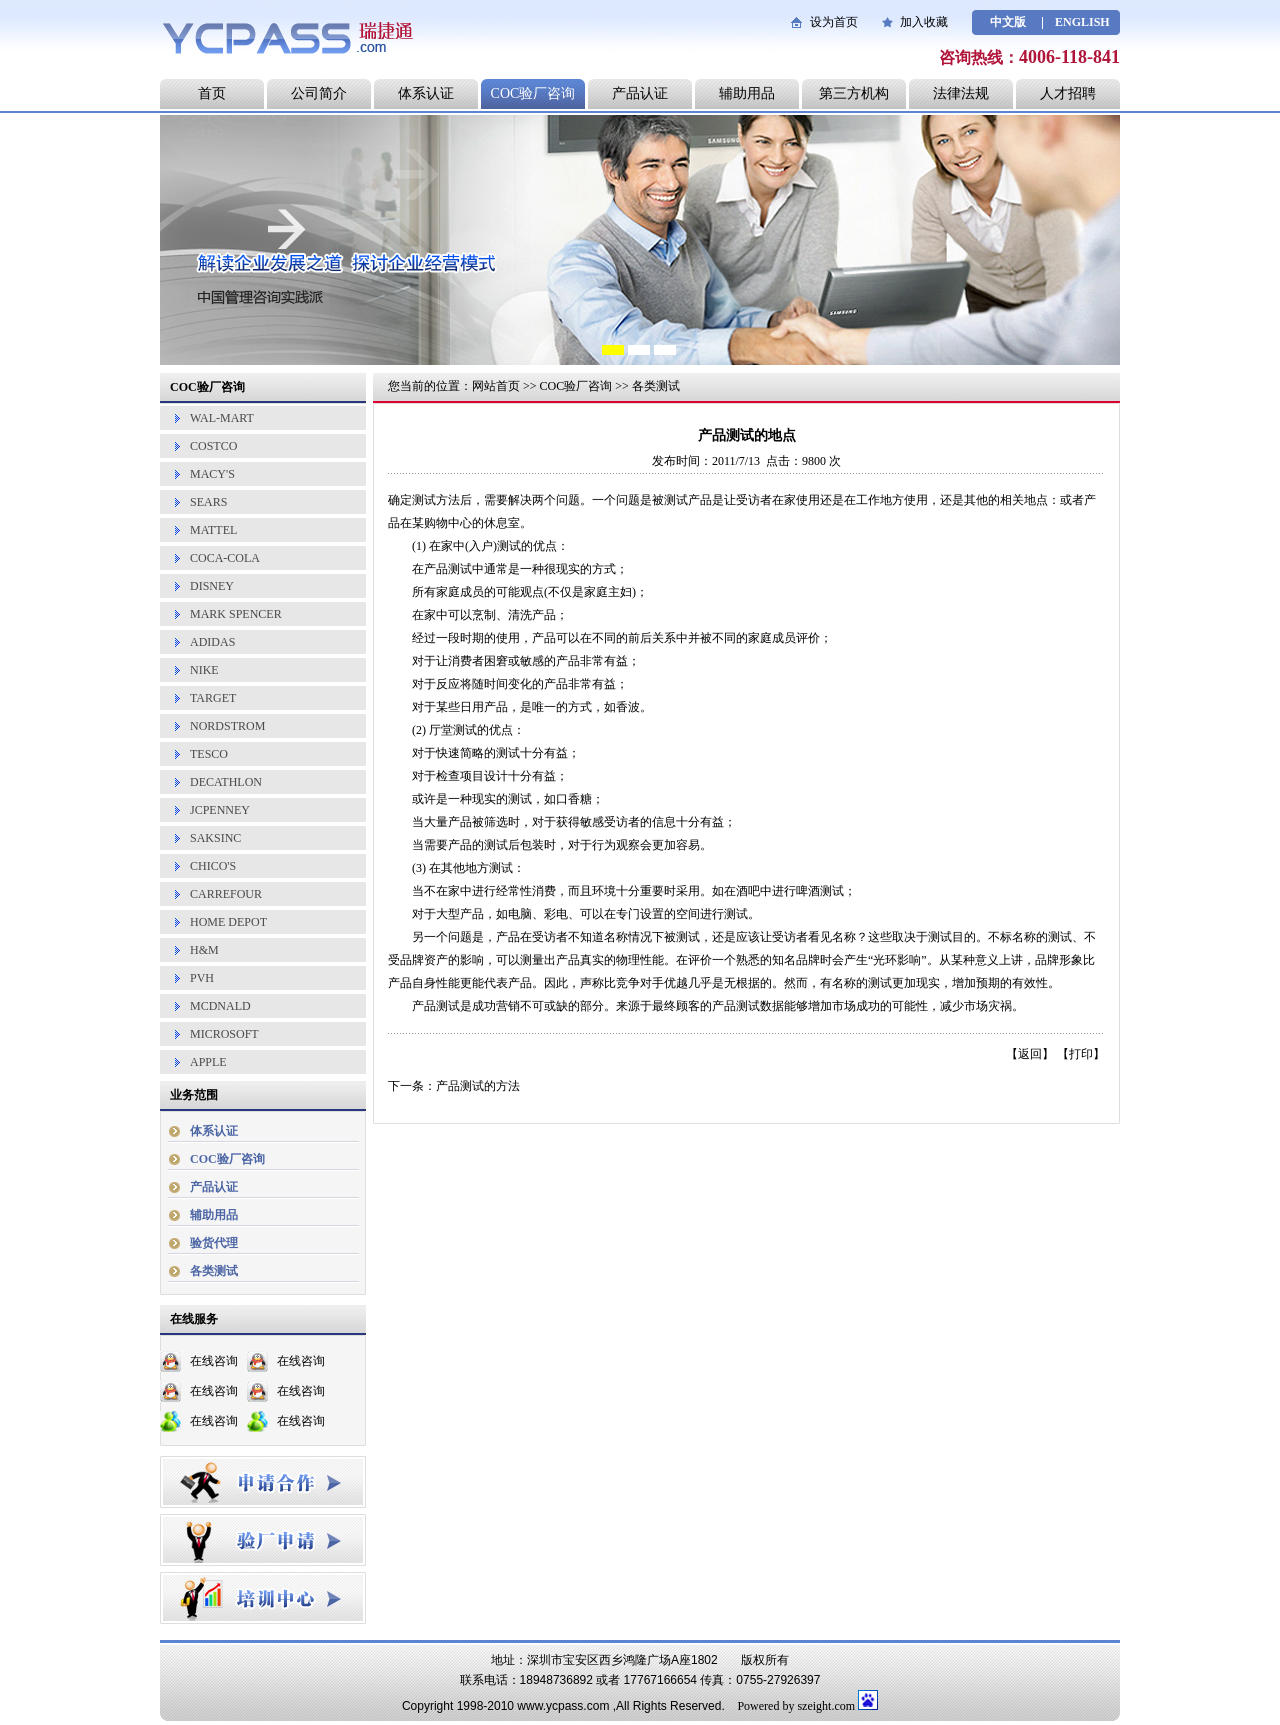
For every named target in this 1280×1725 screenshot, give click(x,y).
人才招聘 (1068, 93)
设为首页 (834, 22)
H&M (204, 950)
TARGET (213, 698)
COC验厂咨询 (533, 93)
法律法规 (961, 93)
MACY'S (212, 474)
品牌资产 (424, 960)
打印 (1081, 1054)
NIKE (204, 670)
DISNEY (212, 586)
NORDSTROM (227, 726)
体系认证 (426, 93)
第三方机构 (854, 93)
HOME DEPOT (228, 922)
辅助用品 (747, 93)
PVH (202, 978)
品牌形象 (1059, 960)
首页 (212, 93)
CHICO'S (213, 866)
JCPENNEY (220, 810)
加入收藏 (924, 22)
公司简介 (319, 93)
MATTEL (213, 530)
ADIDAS (212, 642)
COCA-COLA (225, 558)
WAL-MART (222, 418)
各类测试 (214, 1271)
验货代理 (214, 1243)
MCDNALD (220, 1006)
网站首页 (496, 386)
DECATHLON (226, 782)
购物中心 (448, 523)
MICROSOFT (224, 1034)
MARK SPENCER (236, 614)
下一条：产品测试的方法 (454, 1086)
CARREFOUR (226, 894)
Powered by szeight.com (796, 1706)
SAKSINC (215, 838)
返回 (1030, 1054)
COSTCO (213, 446)
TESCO (209, 754)
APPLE (208, 1062)
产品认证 (640, 93)
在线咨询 (214, 1361)
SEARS (208, 502)
